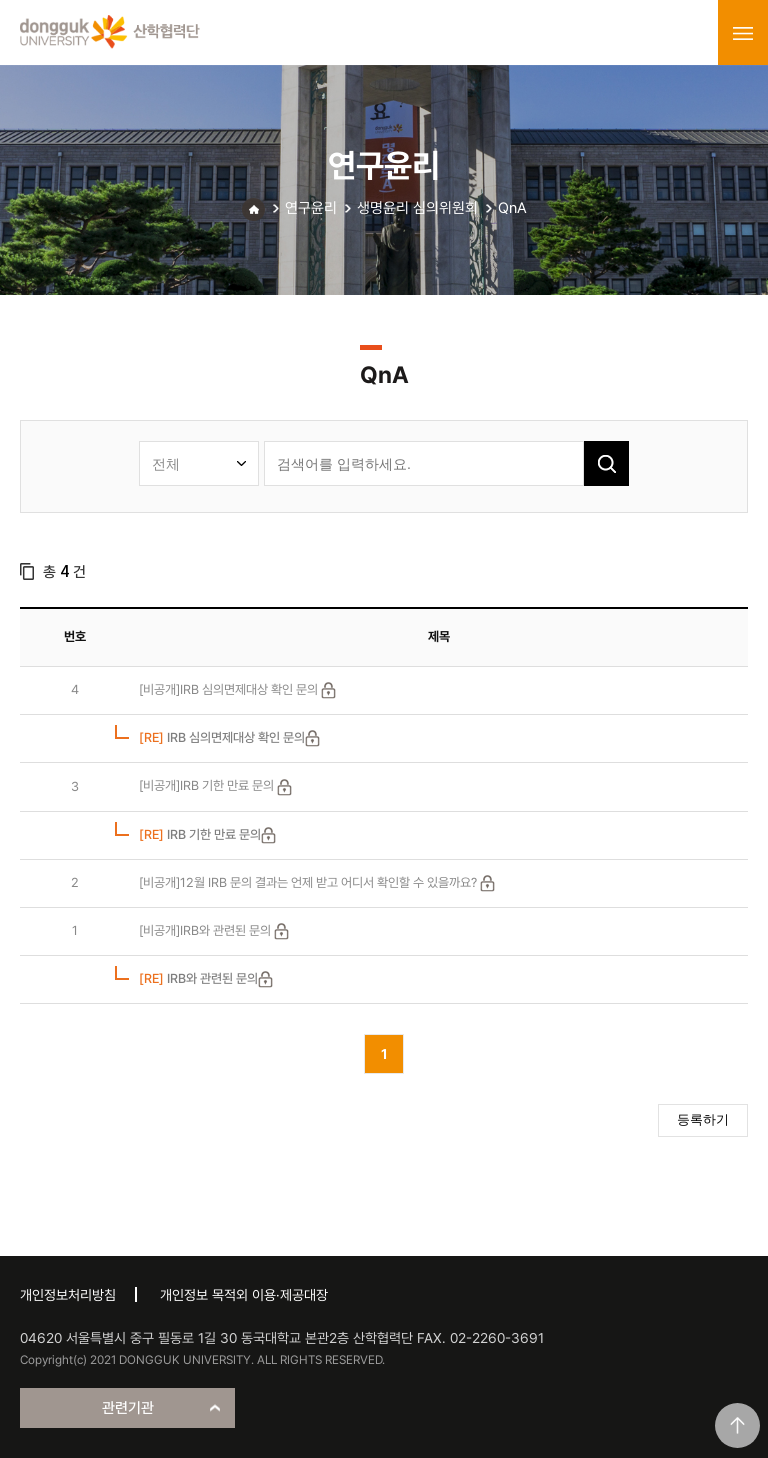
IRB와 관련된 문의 (198, 978)
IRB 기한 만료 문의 (200, 834)
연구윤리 (311, 208)
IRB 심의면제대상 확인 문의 (222, 737)
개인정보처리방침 (68, 1295)
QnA (512, 208)
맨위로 (737, 1425)
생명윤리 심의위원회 (417, 208)
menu (743, 33)
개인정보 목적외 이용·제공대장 (244, 1295)
